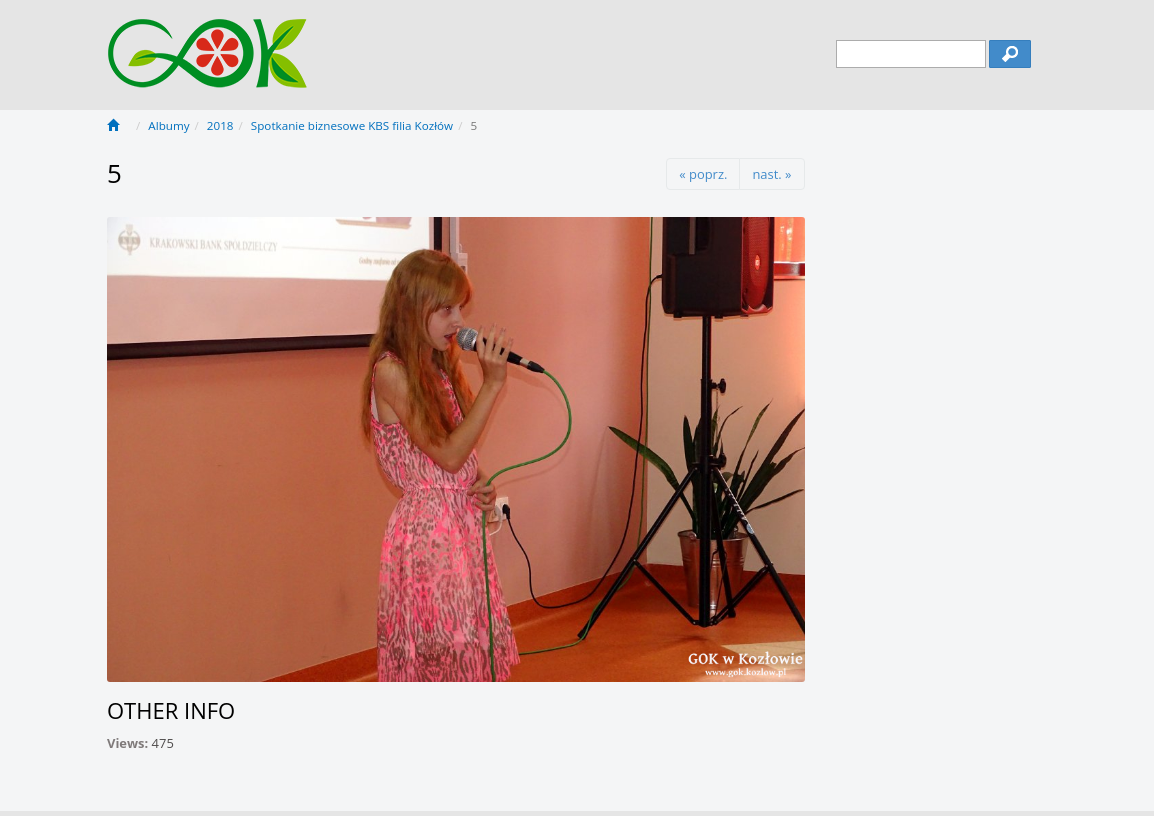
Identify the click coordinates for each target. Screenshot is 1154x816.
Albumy (168, 125)
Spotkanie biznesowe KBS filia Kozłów (352, 125)
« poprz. (703, 174)
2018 (220, 125)
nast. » (771, 174)
